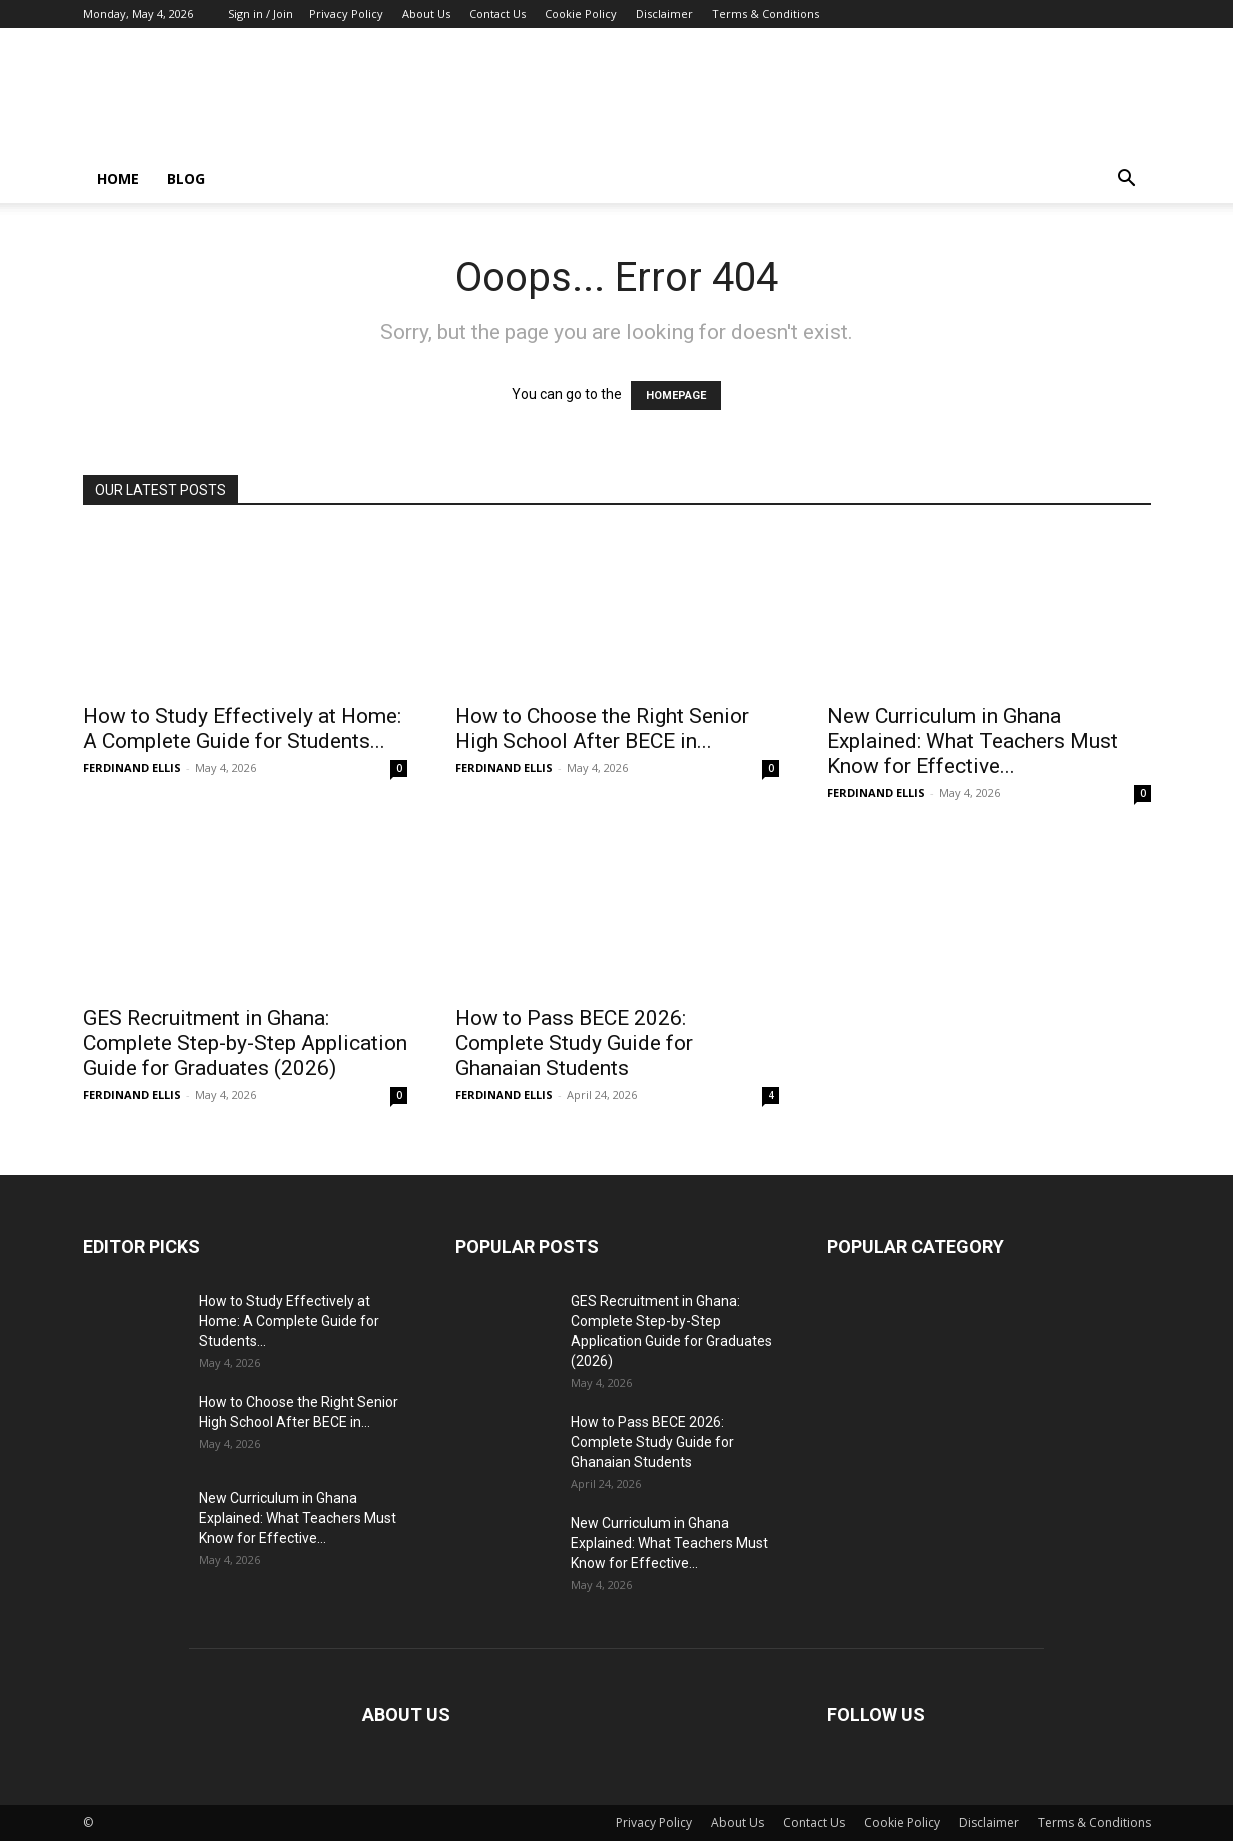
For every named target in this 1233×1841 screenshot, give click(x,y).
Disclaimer (664, 13)
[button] (1127, 180)
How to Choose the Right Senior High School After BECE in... (602, 728)
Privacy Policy (346, 13)
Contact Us (497, 13)
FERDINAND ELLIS (132, 767)
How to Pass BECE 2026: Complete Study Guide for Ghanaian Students (574, 1043)
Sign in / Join (260, 13)
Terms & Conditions (765, 13)
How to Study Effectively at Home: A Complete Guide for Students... (242, 728)
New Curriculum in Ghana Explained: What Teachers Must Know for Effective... (972, 741)
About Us (426, 13)
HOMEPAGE (676, 395)
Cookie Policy (581, 13)
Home (118, 178)
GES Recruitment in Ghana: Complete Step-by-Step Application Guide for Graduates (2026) (245, 1043)
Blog (186, 178)
